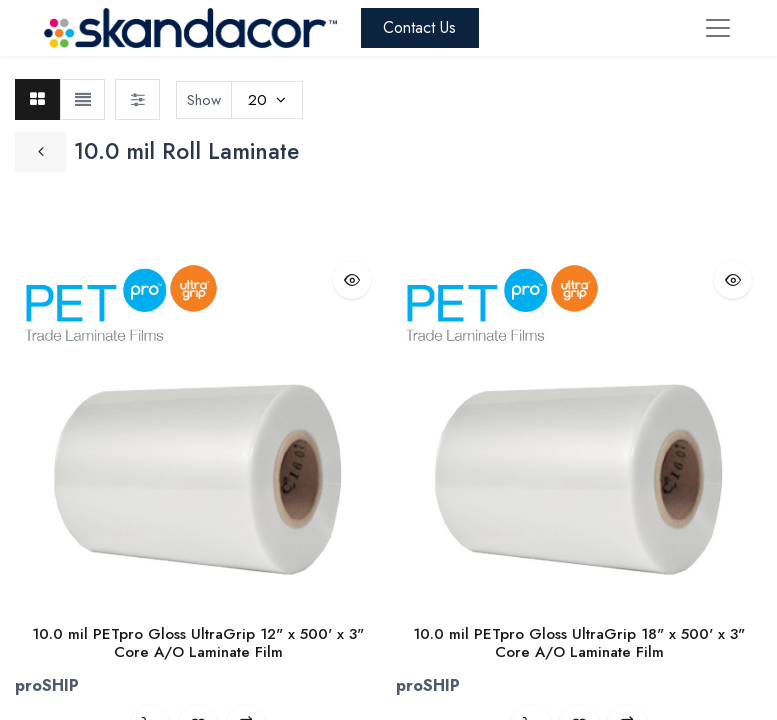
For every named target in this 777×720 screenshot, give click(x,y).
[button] (352, 280)
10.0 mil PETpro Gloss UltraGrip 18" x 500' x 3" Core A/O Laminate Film (579, 643)
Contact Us (419, 27)
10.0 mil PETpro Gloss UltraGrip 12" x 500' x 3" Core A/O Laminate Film (198, 643)
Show (204, 100)
